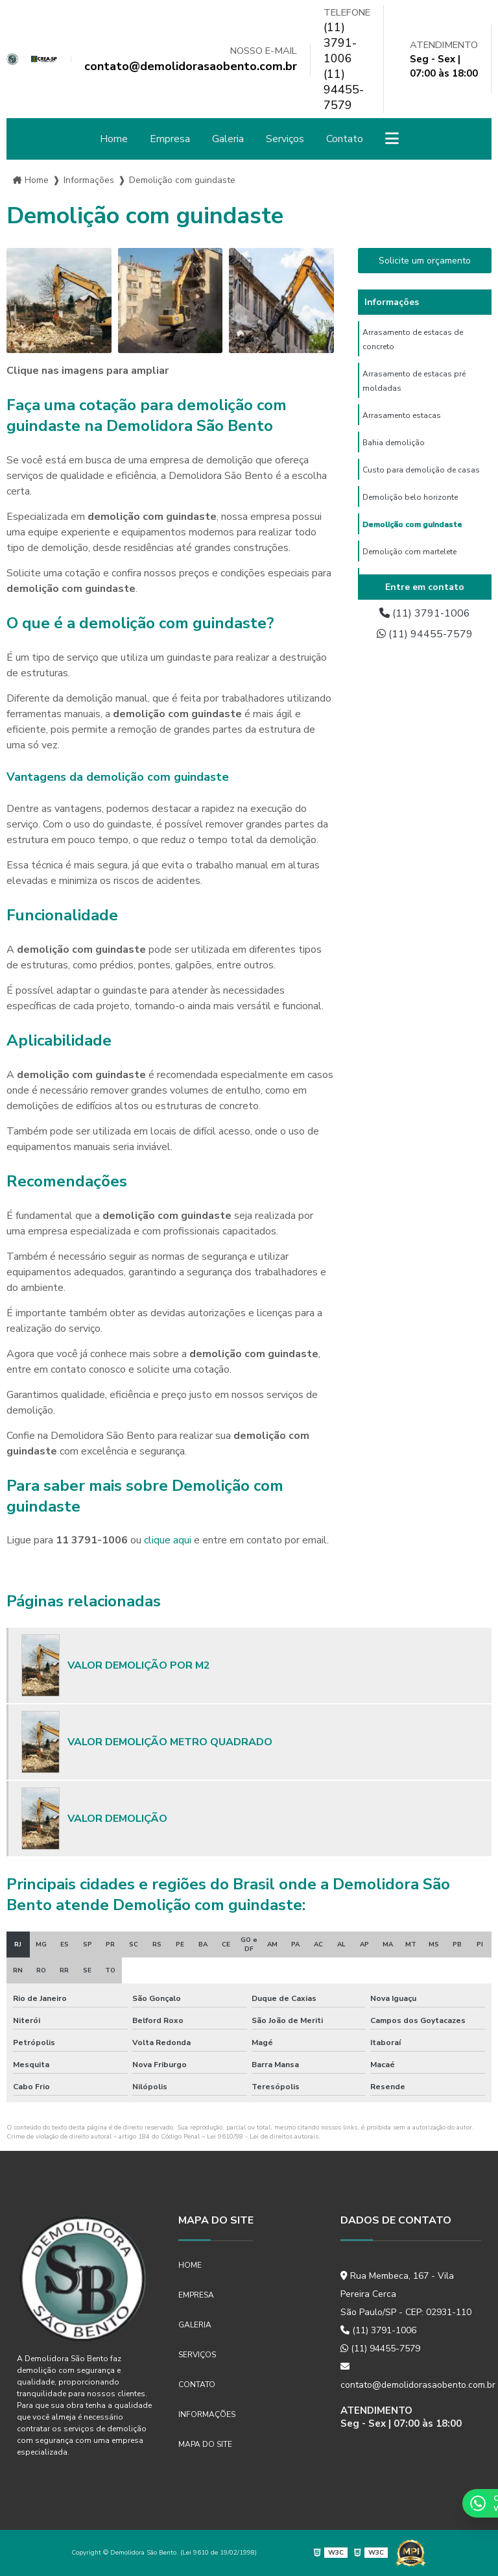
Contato (344, 139)
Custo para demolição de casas (421, 470)
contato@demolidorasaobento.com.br (410, 2376)
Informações (206, 2414)
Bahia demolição (393, 442)
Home (114, 139)
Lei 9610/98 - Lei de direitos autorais (262, 2136)
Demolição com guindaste (412, 524)
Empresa (170, 139)
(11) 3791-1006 (340, 42)
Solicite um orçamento (425, 260)
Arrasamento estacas (401, 415)
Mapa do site (205, 2444)
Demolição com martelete (409, 551)
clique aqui (167, 1540)
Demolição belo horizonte (410, 497)
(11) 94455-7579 (344, 89)
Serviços (285, 139)
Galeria (228, 139)
